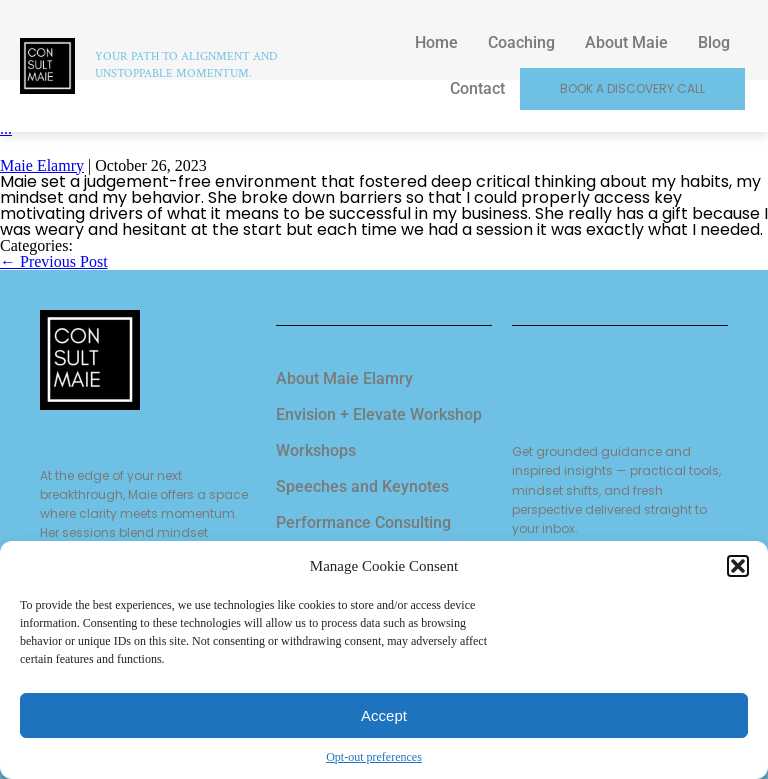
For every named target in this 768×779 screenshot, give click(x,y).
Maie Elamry (42, 165)
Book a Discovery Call (632, 88)
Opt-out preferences (374, 757)
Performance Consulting (363, 522)
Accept (384, 715)
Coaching (521, 42)
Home (436, 42)
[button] (738, 566)
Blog (714, 42)
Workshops (316, 450)
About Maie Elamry (344, 378)
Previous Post (54, 261)
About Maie (626, 42)
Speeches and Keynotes (362, 486)
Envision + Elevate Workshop (379, 414)
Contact (477, 88)
